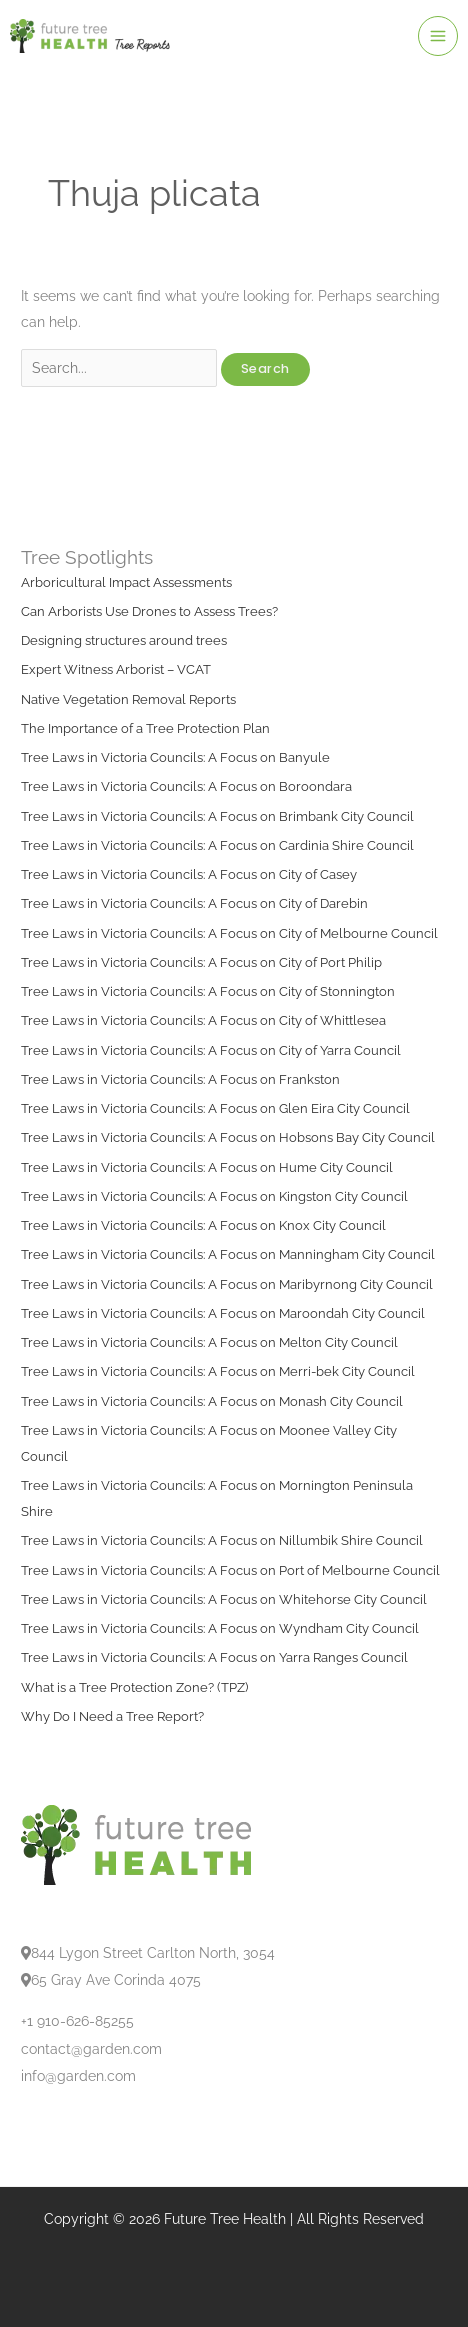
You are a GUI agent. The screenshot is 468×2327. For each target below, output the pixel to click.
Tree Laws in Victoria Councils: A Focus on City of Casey (189, 874)
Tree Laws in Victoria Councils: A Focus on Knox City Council (203, 1225)
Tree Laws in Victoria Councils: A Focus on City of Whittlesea (203, 1020)
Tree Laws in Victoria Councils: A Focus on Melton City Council (209, 1342)
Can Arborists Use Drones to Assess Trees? (149, 611)
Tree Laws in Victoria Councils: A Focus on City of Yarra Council (211, 1050)
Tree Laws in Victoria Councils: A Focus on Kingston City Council (214, 1196)
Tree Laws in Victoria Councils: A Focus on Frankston (180, 1079)
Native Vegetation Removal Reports (128, 699)
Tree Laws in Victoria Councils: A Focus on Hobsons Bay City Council (228, 1137)
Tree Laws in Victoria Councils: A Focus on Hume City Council (207, 1167)
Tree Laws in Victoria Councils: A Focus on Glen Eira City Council (215, 1108)
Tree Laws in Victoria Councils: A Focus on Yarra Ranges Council (214, 1657)
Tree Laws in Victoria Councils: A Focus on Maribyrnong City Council (227, 1284)
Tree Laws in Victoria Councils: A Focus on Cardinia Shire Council (217, 845)
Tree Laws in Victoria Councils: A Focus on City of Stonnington (208, 991)
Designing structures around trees (124, 640)
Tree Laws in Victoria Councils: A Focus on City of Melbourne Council (229, 933)
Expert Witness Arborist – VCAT (116, 669)
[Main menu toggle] (438, 36)
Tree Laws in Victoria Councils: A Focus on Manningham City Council (228, 1254)
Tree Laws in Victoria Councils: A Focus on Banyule (175, 757)
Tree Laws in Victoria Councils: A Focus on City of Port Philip (201, 962)
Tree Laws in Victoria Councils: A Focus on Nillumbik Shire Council (222, 1540)
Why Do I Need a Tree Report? (112, 1716)
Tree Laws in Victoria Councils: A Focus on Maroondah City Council (223, 1313)
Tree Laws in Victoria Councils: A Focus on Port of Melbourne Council (230, 1570)
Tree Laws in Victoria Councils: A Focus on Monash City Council (212, 1401)
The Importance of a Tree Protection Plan (145, 728)
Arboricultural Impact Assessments (126, 582)
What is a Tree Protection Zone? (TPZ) (134, 1687)
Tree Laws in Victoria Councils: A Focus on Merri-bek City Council (218, 1371)
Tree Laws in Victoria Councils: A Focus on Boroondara (186, 786)
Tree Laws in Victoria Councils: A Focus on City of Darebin (194, 903)
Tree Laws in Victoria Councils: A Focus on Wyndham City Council (220, 1628)
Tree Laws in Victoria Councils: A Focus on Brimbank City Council (217, 816)
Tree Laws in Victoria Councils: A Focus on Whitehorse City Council (224, 1599)
